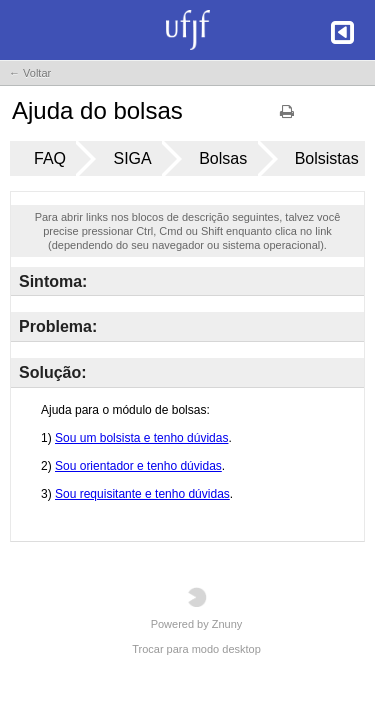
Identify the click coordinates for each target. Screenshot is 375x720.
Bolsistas (327, 158)
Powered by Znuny (197, 608)
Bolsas (223, 158)
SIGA (132, 158)
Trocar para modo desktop (196, 649)
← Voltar (30, 73)
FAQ (50, 158)
